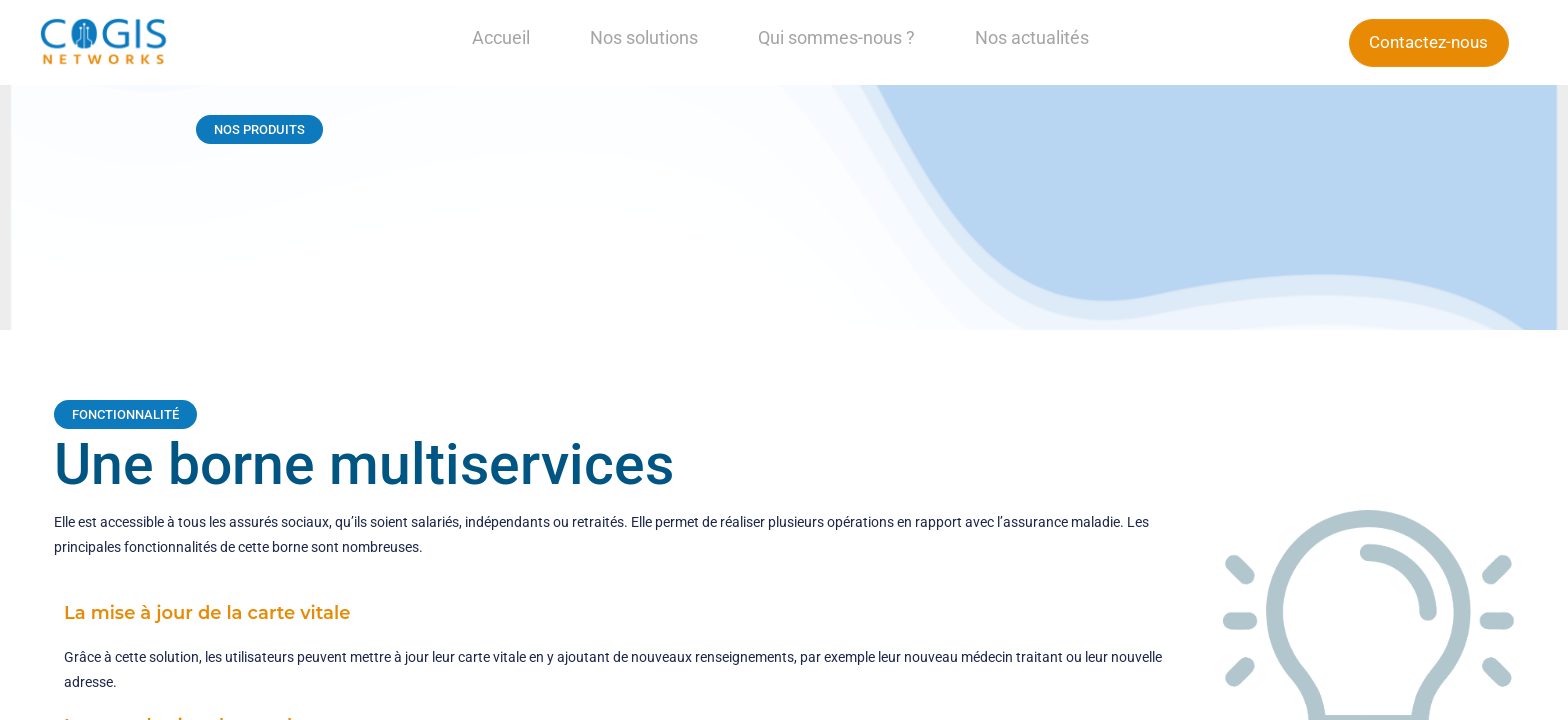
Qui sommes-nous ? (836, 37)
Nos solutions (644, 37)
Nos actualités (1032, 37)
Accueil (501, 37)
